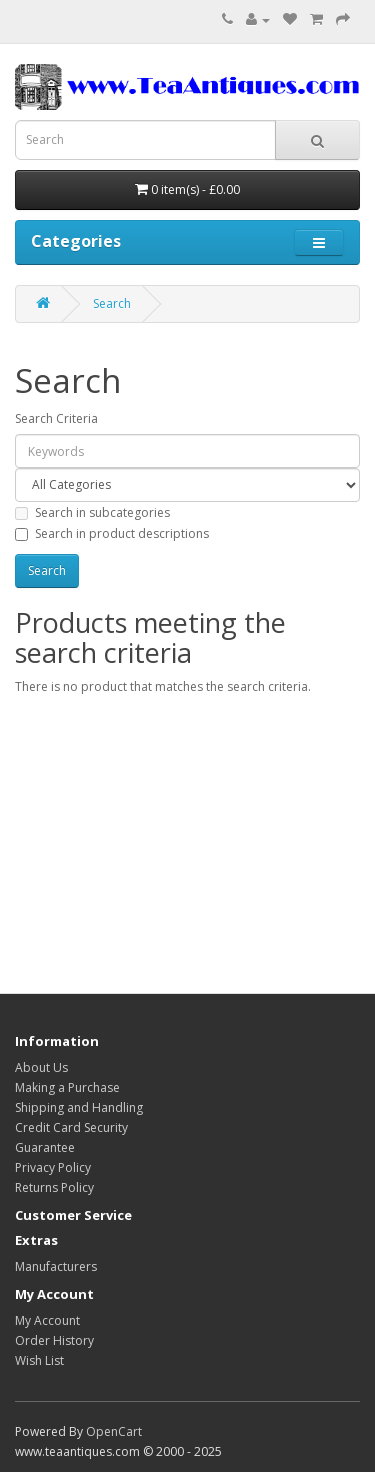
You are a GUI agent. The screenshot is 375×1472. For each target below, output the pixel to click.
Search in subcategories (92, 512)
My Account (47, 1320)
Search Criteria (56, 418)
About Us (41, 1067)
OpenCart (114, 1431)
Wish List (39, 1360)
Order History (54, 1340)
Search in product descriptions (112, 533)
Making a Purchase (67, 1087)
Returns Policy (54, 1187)
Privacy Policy (53, 1167)
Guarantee (45, 1147)
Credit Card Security (71, 1127)
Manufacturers (56, 1266)
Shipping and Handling (79, 1107)
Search (112, 303)
